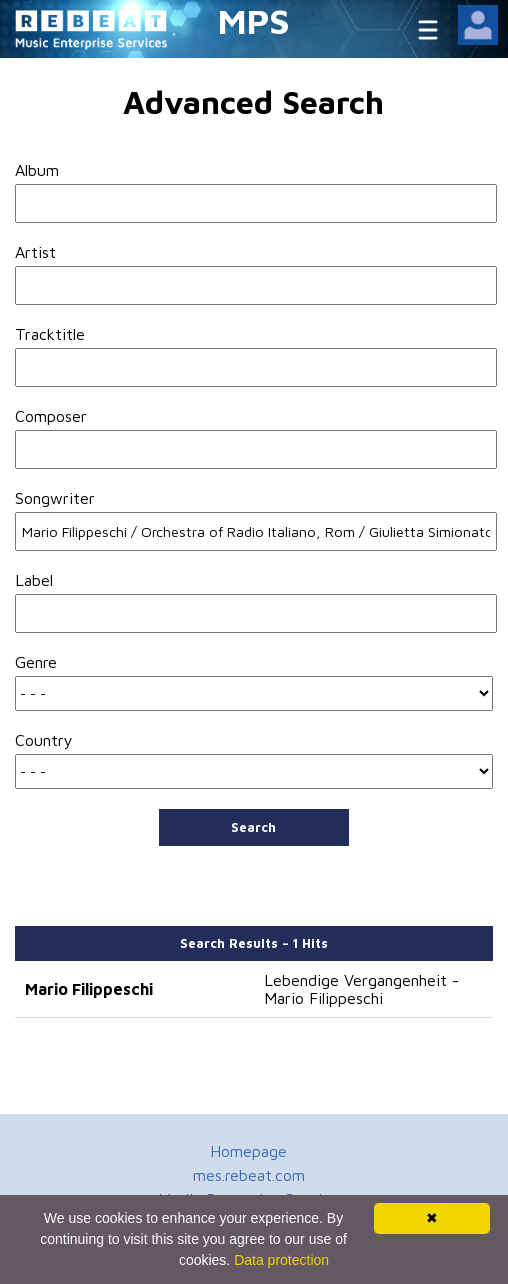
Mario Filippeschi (89, 989)
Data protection (281, 1260)
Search (253, 827)
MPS (254, 20)
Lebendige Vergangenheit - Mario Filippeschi (361, 989)
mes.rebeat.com (249, 1175)
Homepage (248, 1151)
